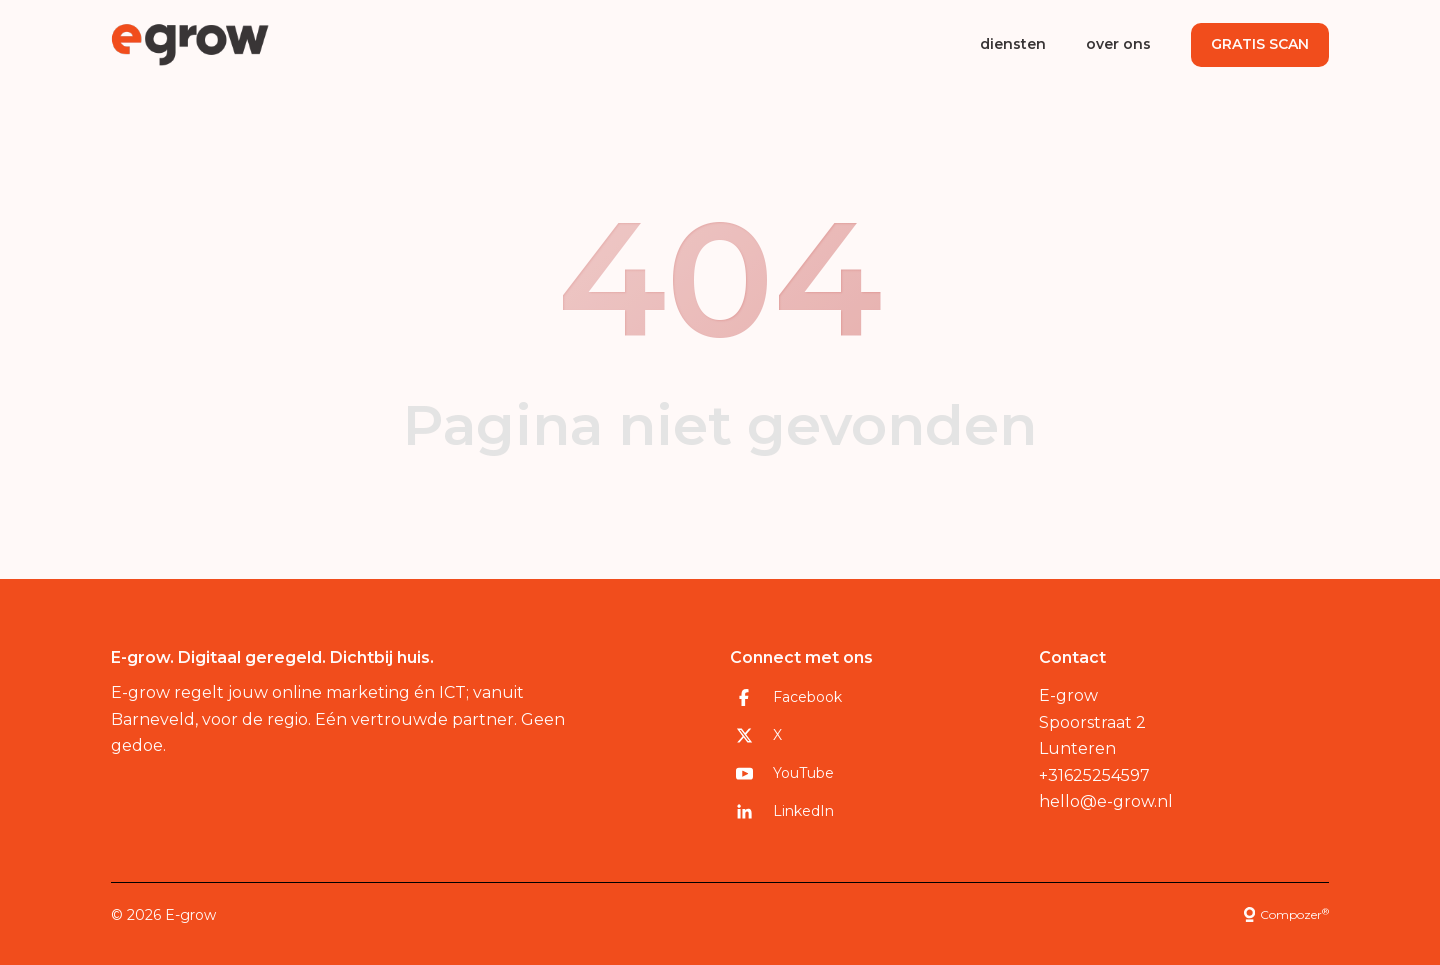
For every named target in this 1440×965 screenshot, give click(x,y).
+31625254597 (1094, 775)
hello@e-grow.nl (1106, 801)
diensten (1013, 44)
